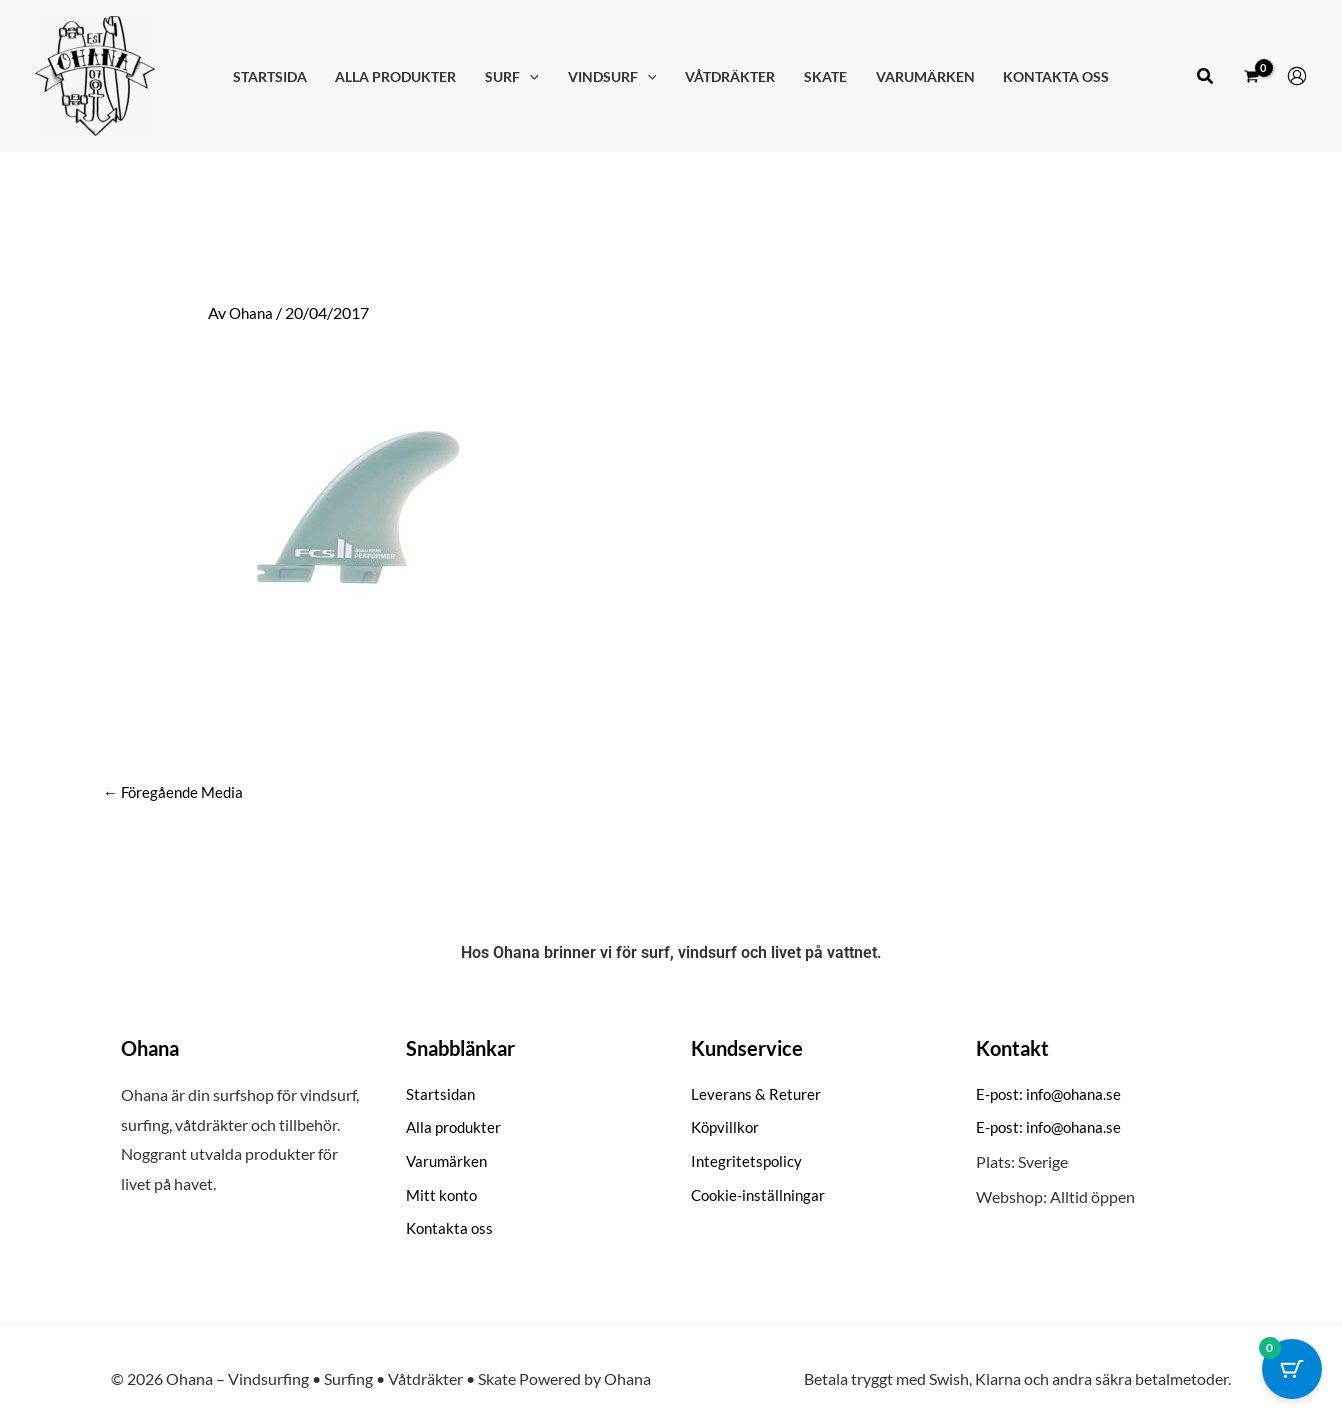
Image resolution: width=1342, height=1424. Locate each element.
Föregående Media (176, 792)
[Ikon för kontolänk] (1297, 76)
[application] (529, 76)
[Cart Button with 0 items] (1292, 1374)
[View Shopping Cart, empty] (1251, 76)
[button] (1206, 76)
